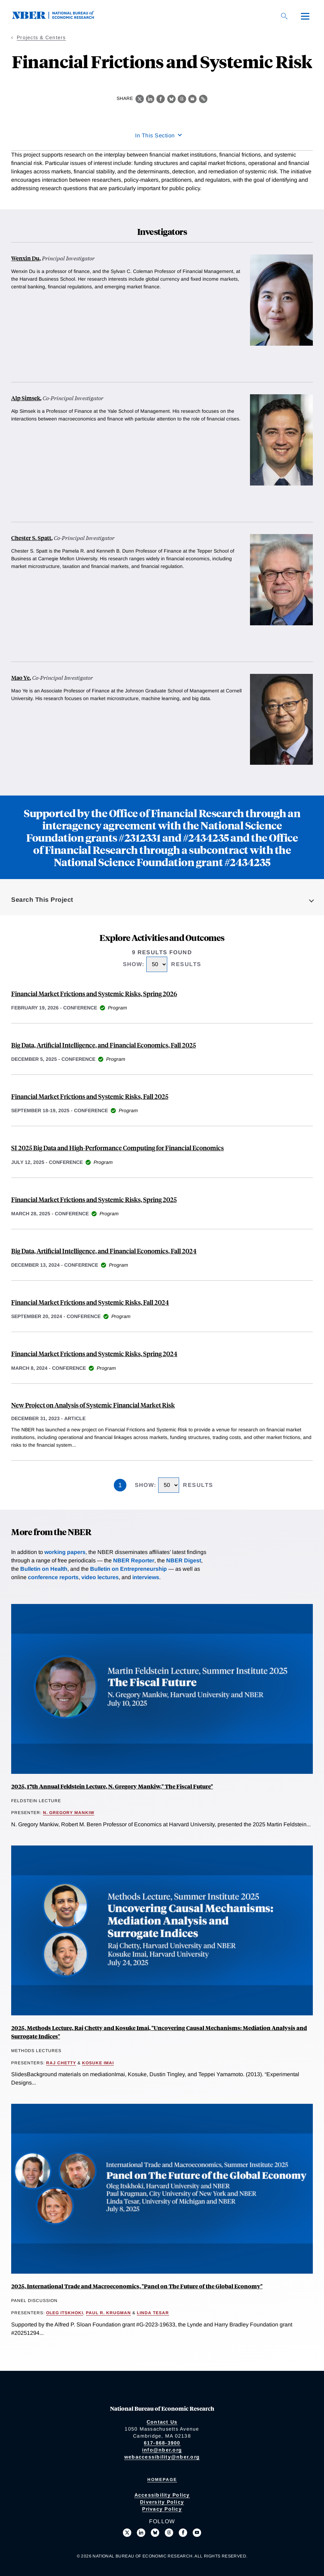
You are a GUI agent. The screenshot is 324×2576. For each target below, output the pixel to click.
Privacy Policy (162, 2509)
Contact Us (162, 2422)
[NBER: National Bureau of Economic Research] (58, 17)
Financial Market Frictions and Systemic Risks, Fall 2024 (90, 1302)
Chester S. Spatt (31, 538)
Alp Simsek (25, 398)
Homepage (162, 2479)
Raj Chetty (61, 2062)
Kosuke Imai (98, 2062)
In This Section (155, 135)
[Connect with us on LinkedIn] (141, 2532)
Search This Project (42, 899)
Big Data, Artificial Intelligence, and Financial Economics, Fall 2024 (104, 1250)
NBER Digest (183, 1560)
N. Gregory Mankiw (68, 1812)
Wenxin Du (25, 258)
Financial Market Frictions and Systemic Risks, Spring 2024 (94, 1353)
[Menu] (305, 16)
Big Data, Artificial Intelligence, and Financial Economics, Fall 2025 (103, 1045)
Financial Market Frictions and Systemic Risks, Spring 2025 (94, 1199)
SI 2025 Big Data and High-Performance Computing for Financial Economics (117, 1147)
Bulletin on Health (43, 1569)
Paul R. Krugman (108, 2312)
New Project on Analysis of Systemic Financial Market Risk (93, 1405)
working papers (65, 1552)
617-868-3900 (162, 2443)
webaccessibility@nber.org (162, 2457)
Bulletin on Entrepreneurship (128, 1569)
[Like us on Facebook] (183, 2532)
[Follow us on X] (127, 2532)
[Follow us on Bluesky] (155, 2532)
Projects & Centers (41, 37)
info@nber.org (162, 2450)
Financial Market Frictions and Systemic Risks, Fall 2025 (89, 1096)
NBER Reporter (133, 1560)
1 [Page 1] (120, 1485)
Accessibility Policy (162, 2495)
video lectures (100, 1577)
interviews (145, 1577)
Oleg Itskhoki (64, 2312)
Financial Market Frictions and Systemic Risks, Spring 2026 (94, 993)
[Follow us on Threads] (169, 2532)
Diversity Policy (162, 2502)
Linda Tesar (153, 2312)
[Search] (284, 16)
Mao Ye (20, 678)
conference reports (53, 1577)
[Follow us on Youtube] (197, 2532)
